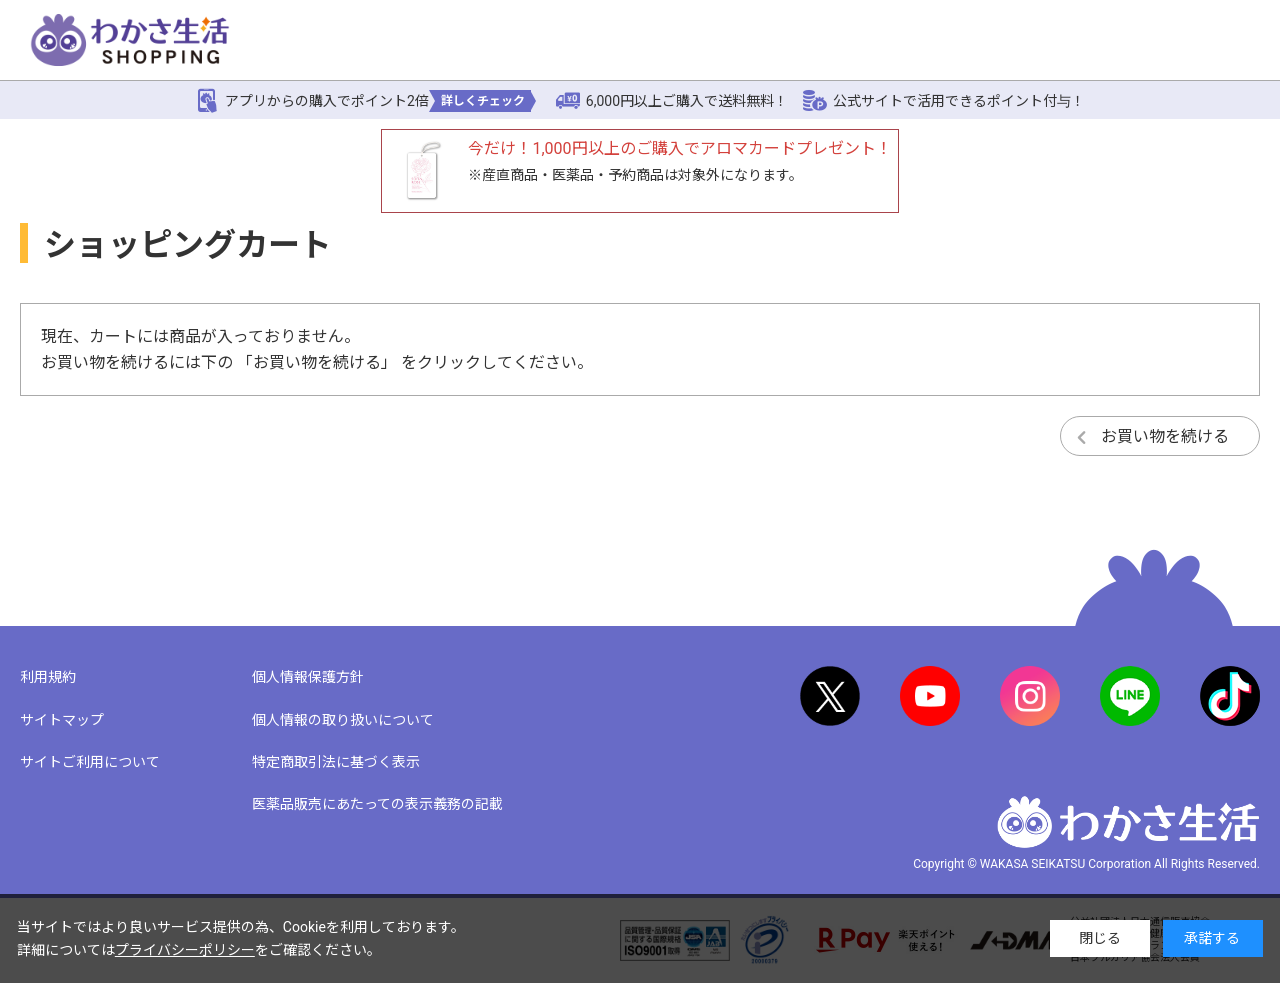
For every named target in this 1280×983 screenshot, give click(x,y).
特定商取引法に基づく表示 (336, 762)
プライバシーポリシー (185, 950)
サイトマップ (62, 720)
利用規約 (48, 677)
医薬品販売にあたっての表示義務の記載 (377, 804)
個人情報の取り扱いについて (343, 720)
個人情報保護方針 (308, 677)
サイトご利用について (90, 762)
